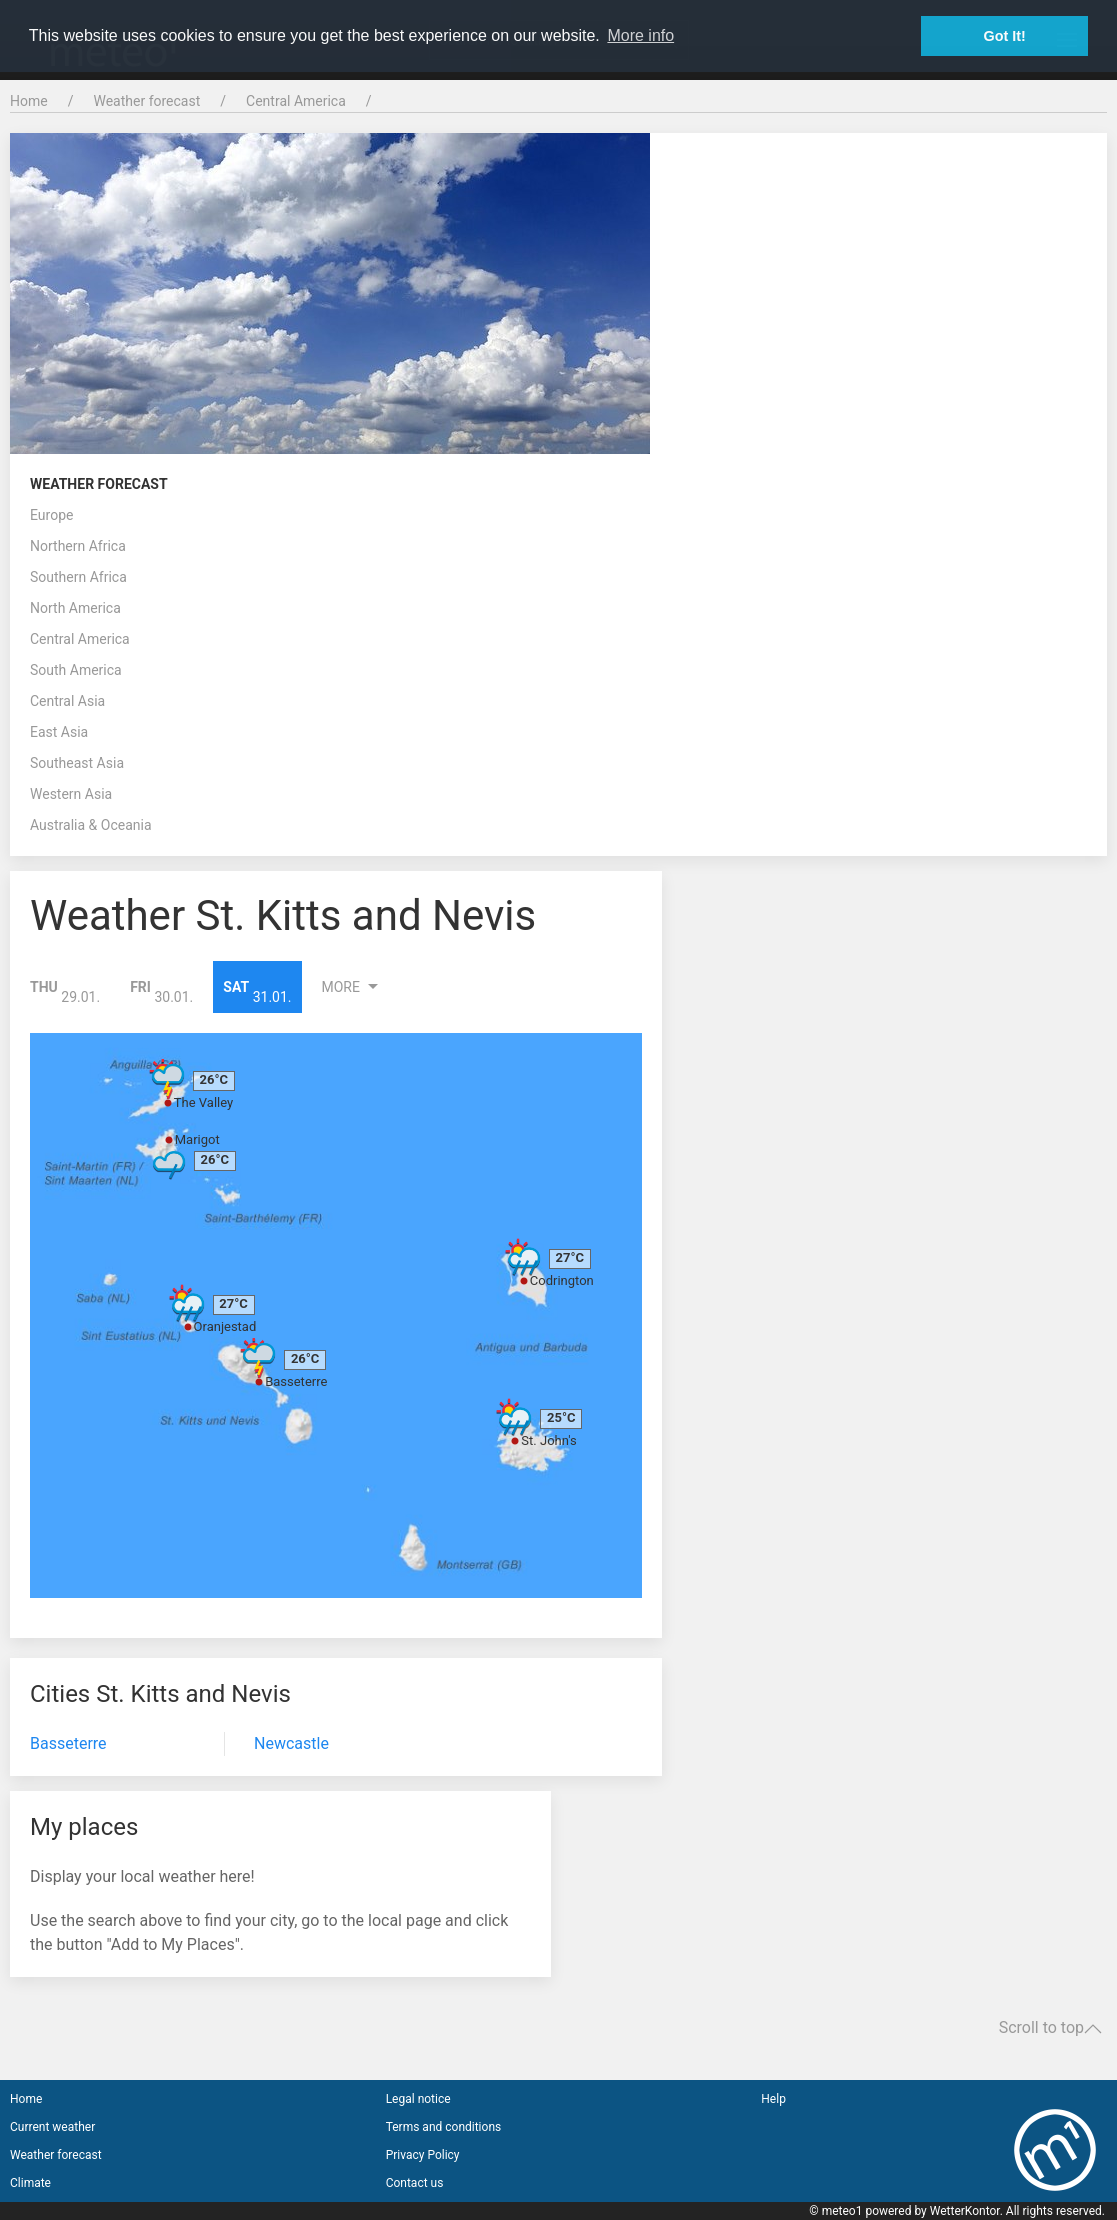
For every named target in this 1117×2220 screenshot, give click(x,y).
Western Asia (71, 794)
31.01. (257, 991)
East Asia (59, 732)
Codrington (562, 1280)
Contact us (415, 2183)
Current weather (52, 2127)
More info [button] (640, 35)
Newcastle (291, 1743)
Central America (296, 101)
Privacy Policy (423, 2155)
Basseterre (296, 1381)
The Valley (203, 1102)
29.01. (65, 991)
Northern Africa (78, 546)
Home (29, 101)
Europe (51, 515)
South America (76, 670)
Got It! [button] (1005, 36)
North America (75, 608)
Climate (30, 2183)
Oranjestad (225, 1326)
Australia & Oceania (91, 825)
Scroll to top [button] (1050, 2028)
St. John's (548, 1440)
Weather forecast (146, 101)
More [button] (353, 987)
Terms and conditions (444, 2127)
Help (773, 2099)
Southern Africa (78, 577)
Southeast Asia (77, 763)
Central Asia (67, 701)
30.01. (161, 991)
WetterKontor (965, 2211)
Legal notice (418, 2099)
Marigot (197, 1139)
